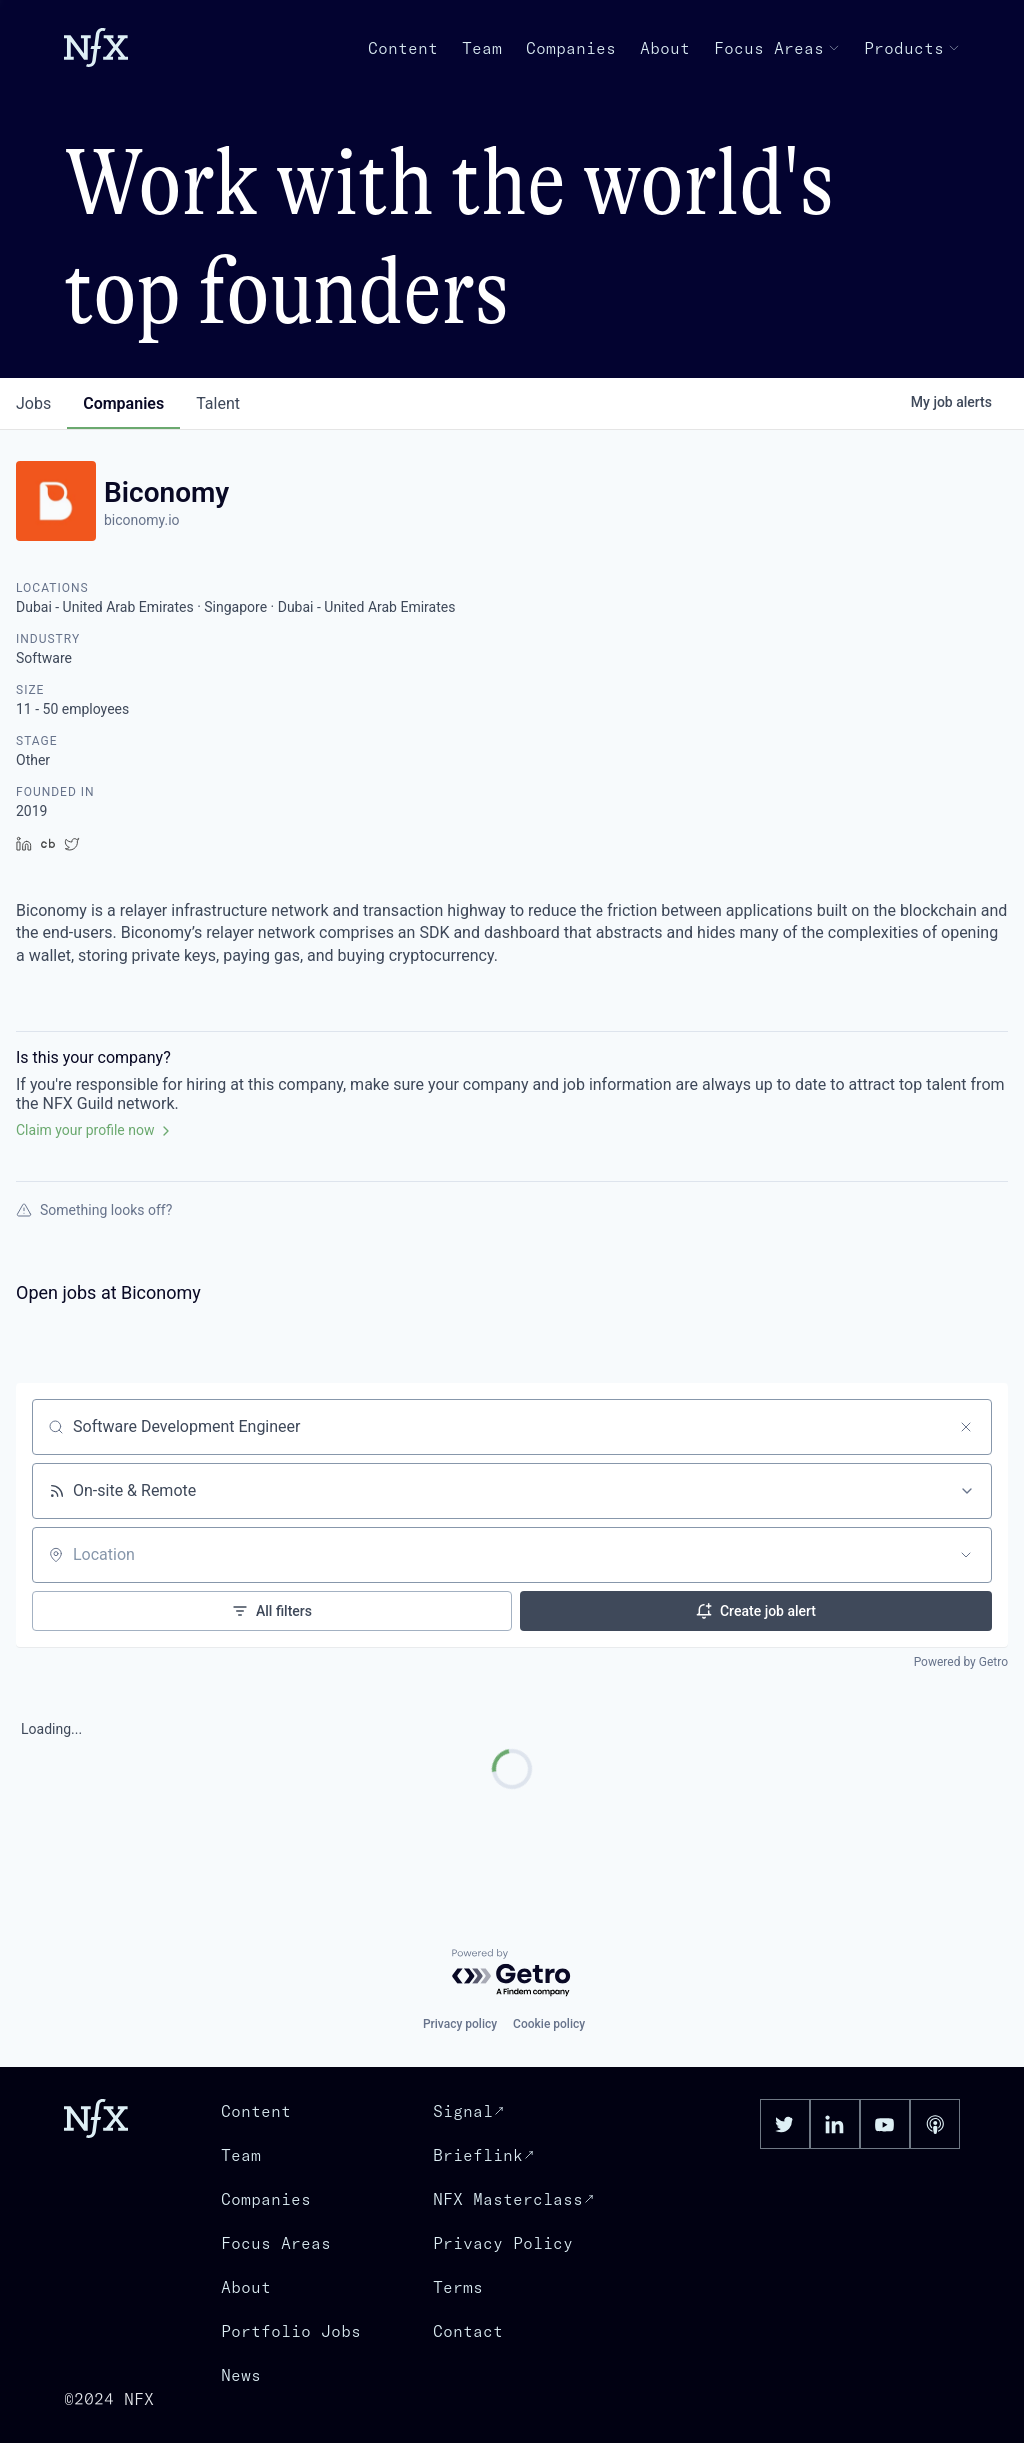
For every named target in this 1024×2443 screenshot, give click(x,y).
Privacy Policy (503, 2243)
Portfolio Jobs (291, 2331)
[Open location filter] (966, 1555)
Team (482, 48)
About (665, 48)
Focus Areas (777, 48)
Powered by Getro (961, 1662)
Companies (571, 48)
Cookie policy (549, 2024)
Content (403, 48)
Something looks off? (94, 1210)
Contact (468, 2331)
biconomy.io (142, 520)
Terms (458, 2287)
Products (912, 48)
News (241, 2375)
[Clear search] (966, 1427)
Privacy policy (460, 2024)
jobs (33, 403)
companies (123, 403)
